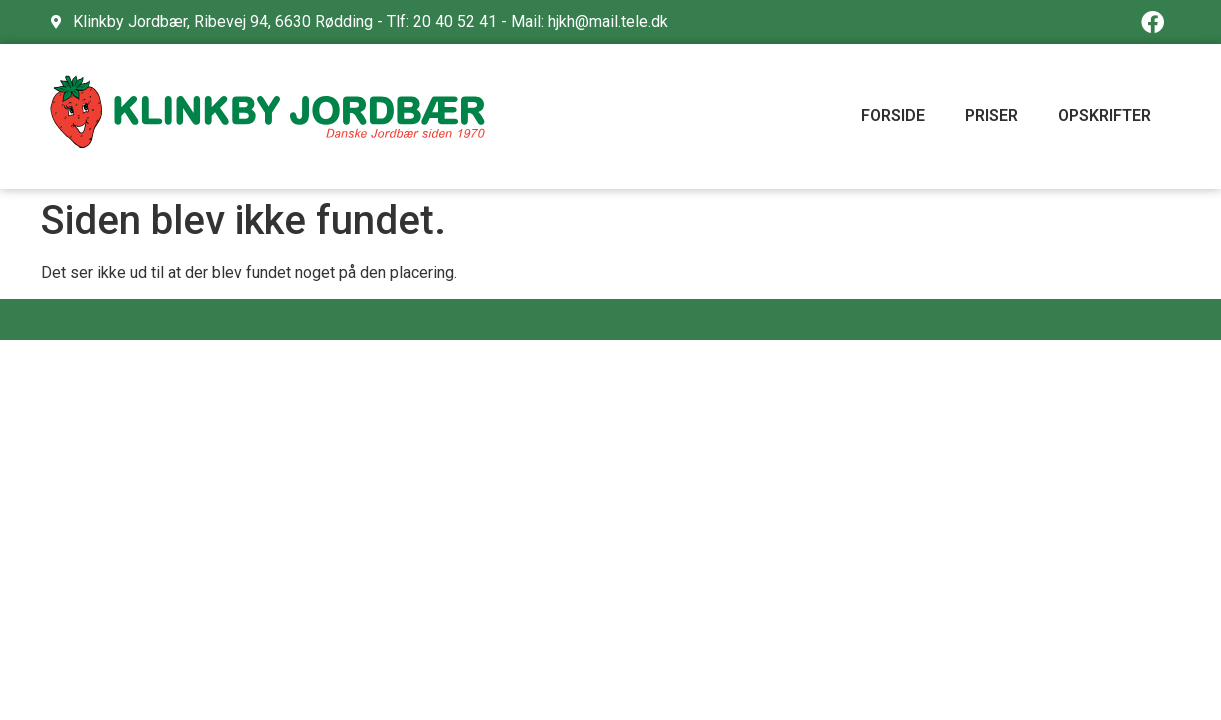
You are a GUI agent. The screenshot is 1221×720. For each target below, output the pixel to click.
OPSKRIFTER (1104, 115)
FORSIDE (893, 115)
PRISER (991, 115)
